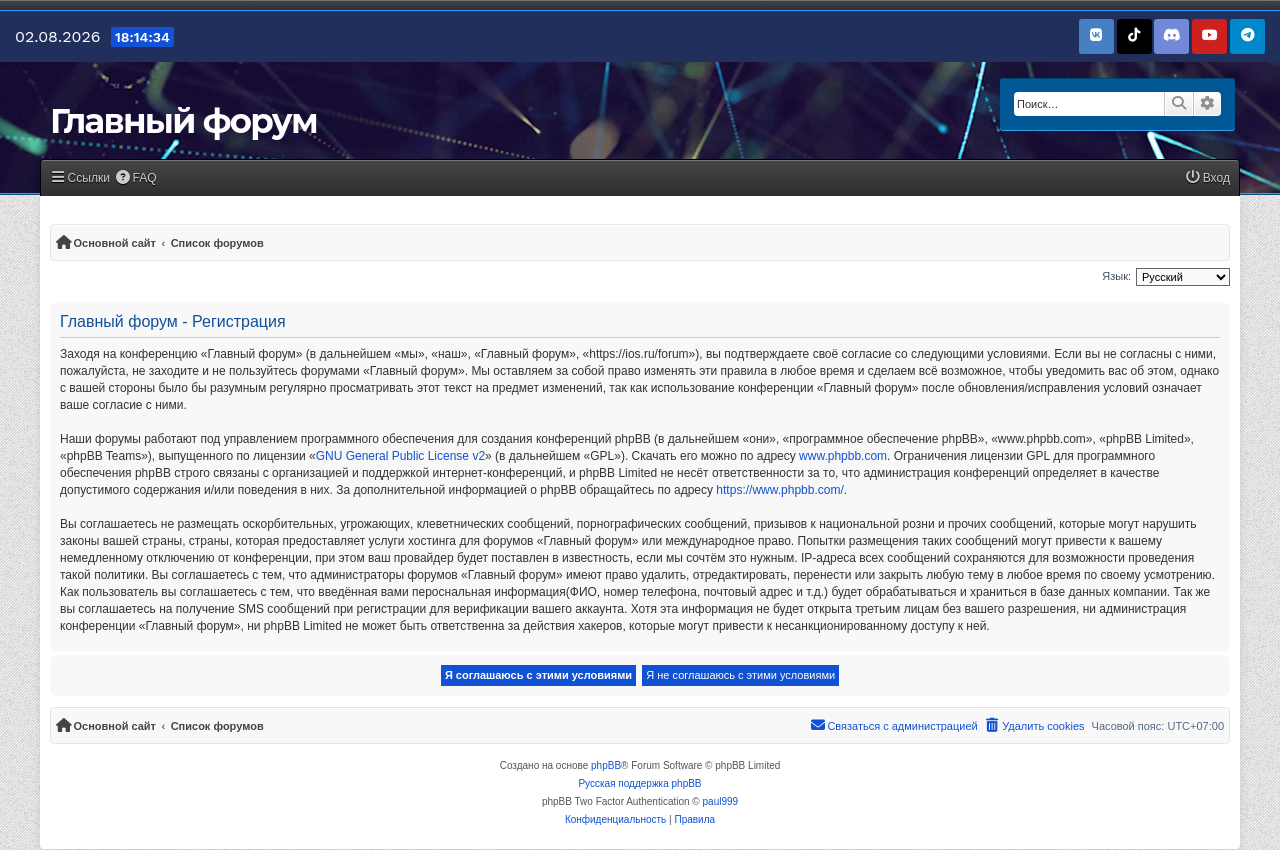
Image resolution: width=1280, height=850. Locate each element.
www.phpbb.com (843, 456)
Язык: (1116, 276)
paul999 (721, 801)
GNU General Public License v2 (400, 456)
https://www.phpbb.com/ (779, 490)
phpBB (606, 765)
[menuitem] (136, 178)
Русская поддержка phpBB (639, 783)
